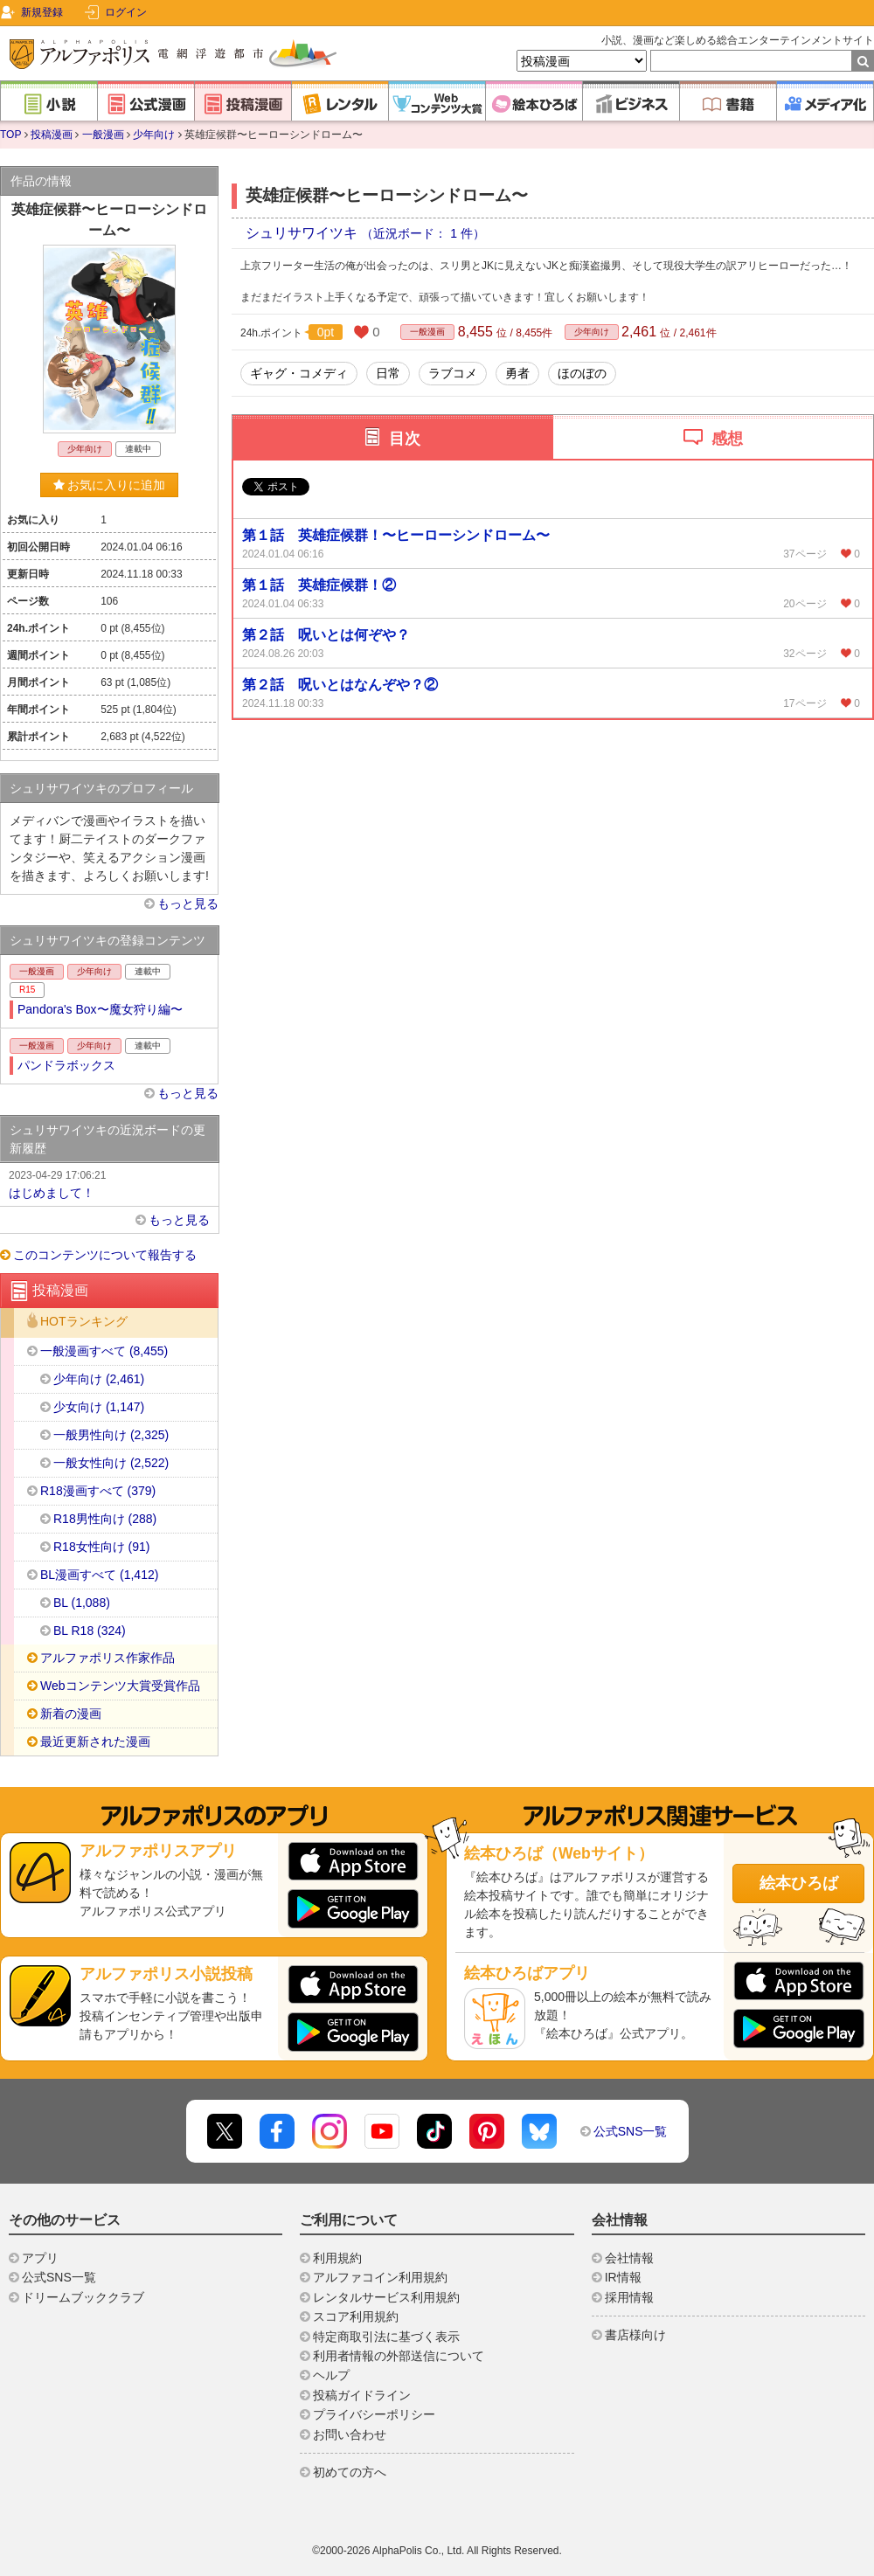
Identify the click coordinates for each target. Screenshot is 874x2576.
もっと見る (187, 904)
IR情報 (623, 2277)
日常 (388, 373)
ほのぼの (582, 373)
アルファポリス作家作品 (107, 1658)
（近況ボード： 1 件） (423, 233)
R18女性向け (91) (101, 1547)
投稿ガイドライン (362, 2395)
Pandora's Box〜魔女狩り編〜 (100, 1009)
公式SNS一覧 (630, 2131)
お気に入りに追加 (109, 485)
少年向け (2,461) (98, 1379)
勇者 (517, 373)
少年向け (154, 134)
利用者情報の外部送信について (398, 2356)
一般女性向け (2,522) (111, 1463)
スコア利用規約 (356, 2316)
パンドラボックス (66, 1065)
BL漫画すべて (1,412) (99, 1575)
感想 (727, 438)
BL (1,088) (81, 1603)
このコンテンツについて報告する (105, 1255)
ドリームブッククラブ (83, 2297)
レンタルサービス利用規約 (386, 2297)
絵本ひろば (799, 1883)
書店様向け (635, 2335)
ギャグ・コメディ (299, 373)
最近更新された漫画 (95, 1741)
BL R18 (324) (89, 1631)
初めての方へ (349, 2472)
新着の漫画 (70, 1714)
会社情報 (629, 2258)
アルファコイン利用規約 (380, 2277)
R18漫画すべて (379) (98, 1491)
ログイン (126, 12)
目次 (404, 438)
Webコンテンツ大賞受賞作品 (120, 1686)
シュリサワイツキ (303, 232)
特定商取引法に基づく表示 (386, 2337)
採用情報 (629, 2297)
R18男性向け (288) (104, 1519)
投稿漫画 (52, 134)
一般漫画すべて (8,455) (104, 1351)
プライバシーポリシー (374, 2414)
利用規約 (337, 2258)
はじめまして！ (109, 1183)
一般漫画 (103, 134)
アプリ (40, 2258)
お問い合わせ (349, 2434)
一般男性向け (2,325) (111, 1435)
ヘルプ (331, 2375)
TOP (10, 134)
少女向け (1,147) (98, 1407)
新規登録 (42, 12)
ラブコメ (452, 373)
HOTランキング (84, 1322)
